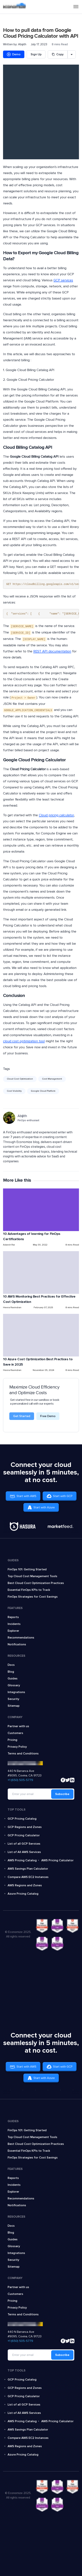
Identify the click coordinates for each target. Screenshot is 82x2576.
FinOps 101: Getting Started (27, 1569)
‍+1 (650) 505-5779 (20, 1780)
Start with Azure (41, 1507)
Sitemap (13, 1706)
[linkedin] (72, 1780)
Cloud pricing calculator (56, 815)
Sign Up (36, 54)
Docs (11, 1665)
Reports (13, 1617)
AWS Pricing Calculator (57, 1860)
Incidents (14, 1624)
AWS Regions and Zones (25, 1885)
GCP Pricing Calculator (24, 1835)
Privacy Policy (17, 1747)
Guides (13, 1678)
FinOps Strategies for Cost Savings (33, 1597)
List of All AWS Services (24, 1852)
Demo (14, 54)
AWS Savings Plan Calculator (28, 1869)
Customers (15, 1733)
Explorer (13, 1631)
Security (13, 1699)
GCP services (63, 280)
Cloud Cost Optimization (20, 1078)
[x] (67, 1780)
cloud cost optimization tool (24, 1041)
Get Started (21, 1416)
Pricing (12, 1740)
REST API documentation (52, 651)
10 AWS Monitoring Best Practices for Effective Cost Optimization (39, 1299)
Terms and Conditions (23, 1753)
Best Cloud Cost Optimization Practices (36, 1583)
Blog (11, 1672)
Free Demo (48, 1416)
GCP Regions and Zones (25, 1827)
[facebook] (63, 1780)
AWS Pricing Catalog (22, 1860)
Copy (58, 54)
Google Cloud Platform (43, 1091)
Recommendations (21, 1637)
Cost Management (52, 1078)
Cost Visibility (14, 1091)
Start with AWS (23, 1496)
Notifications (17, 1644)
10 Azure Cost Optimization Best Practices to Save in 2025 (37, 1362)
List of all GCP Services (24, 1844)
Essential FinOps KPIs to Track (29, 1590)
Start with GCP (59, 1496)
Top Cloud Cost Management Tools (32, 1576)
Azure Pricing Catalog (23, 1894)
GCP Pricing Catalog (22, 1819)
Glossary (14, 1685)
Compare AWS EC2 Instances (28, 1877)
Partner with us (18, 1726)
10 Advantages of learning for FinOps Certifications (31, 1236)
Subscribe (62, 1794)
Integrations (16, 1692)
